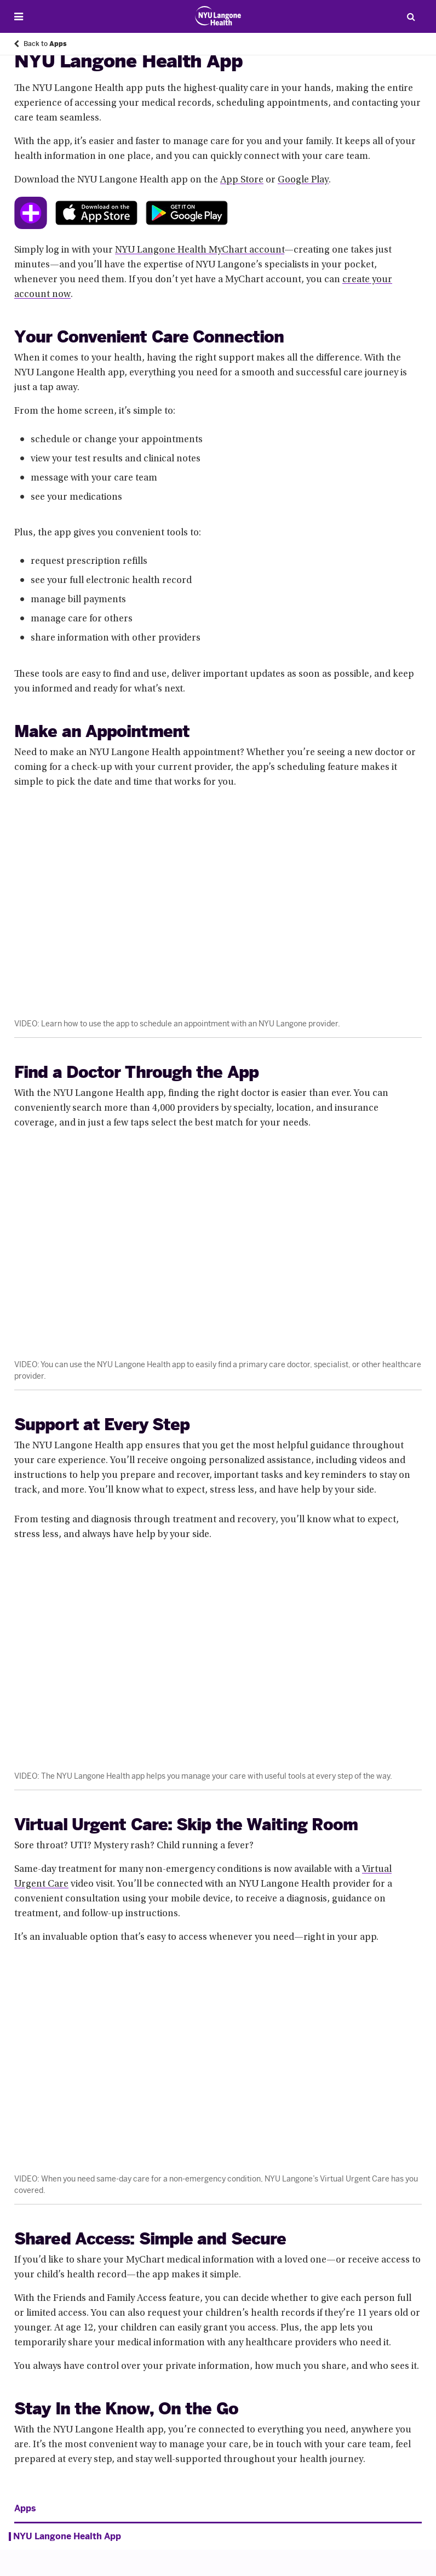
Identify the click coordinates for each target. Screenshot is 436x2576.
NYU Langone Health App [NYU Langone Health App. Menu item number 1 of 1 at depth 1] (67, 2536)
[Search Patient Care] (410, 16)
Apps (25, 2508)
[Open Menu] (18, 17)
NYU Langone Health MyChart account (199, 250)
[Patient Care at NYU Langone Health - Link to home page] (218, 15)
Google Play (303, 180)
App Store (241, 180)
